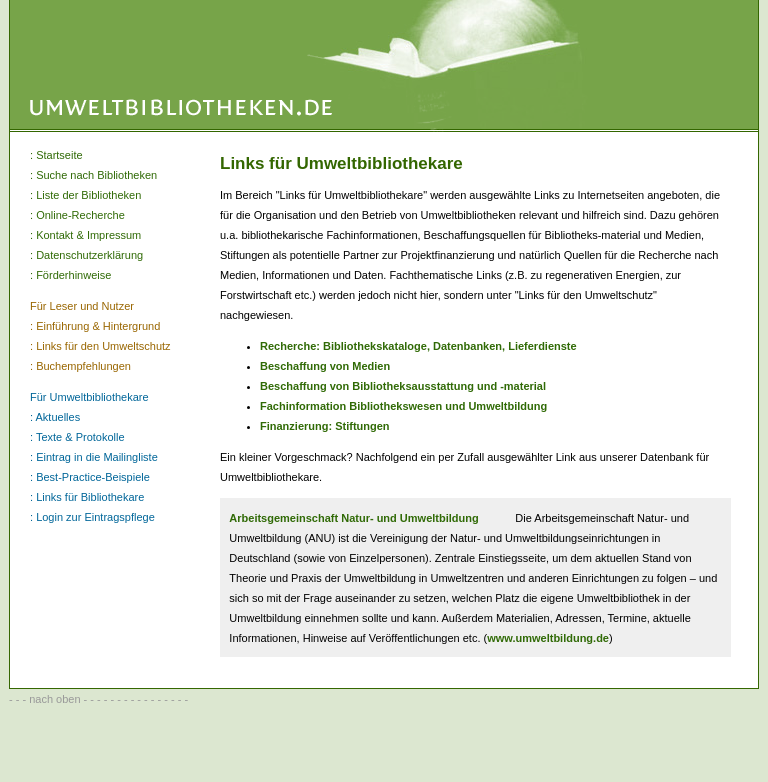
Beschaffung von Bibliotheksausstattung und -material (403, 386)
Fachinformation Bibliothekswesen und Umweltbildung (403, 406)
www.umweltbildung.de (548, 638)
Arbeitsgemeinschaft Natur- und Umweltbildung (353, 518)
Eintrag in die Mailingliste (97, 457)
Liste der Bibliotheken (88, 195)
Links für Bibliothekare (90, 497)
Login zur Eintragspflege (95, 517)
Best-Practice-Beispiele (93, 477)
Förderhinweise (73, 275)
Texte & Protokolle (80, 437)
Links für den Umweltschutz (103, 346)
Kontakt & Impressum (88, 235)
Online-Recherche (80, 215)
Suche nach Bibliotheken (96, 175)
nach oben (54, 699)
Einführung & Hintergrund (98, 326)
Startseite (59, 155)
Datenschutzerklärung (89, 255)
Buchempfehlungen (83, 366)
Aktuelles (58, 417)
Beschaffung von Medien (325, 366)
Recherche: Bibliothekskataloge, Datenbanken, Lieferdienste (418, 346)
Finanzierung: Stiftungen (325, 426)
